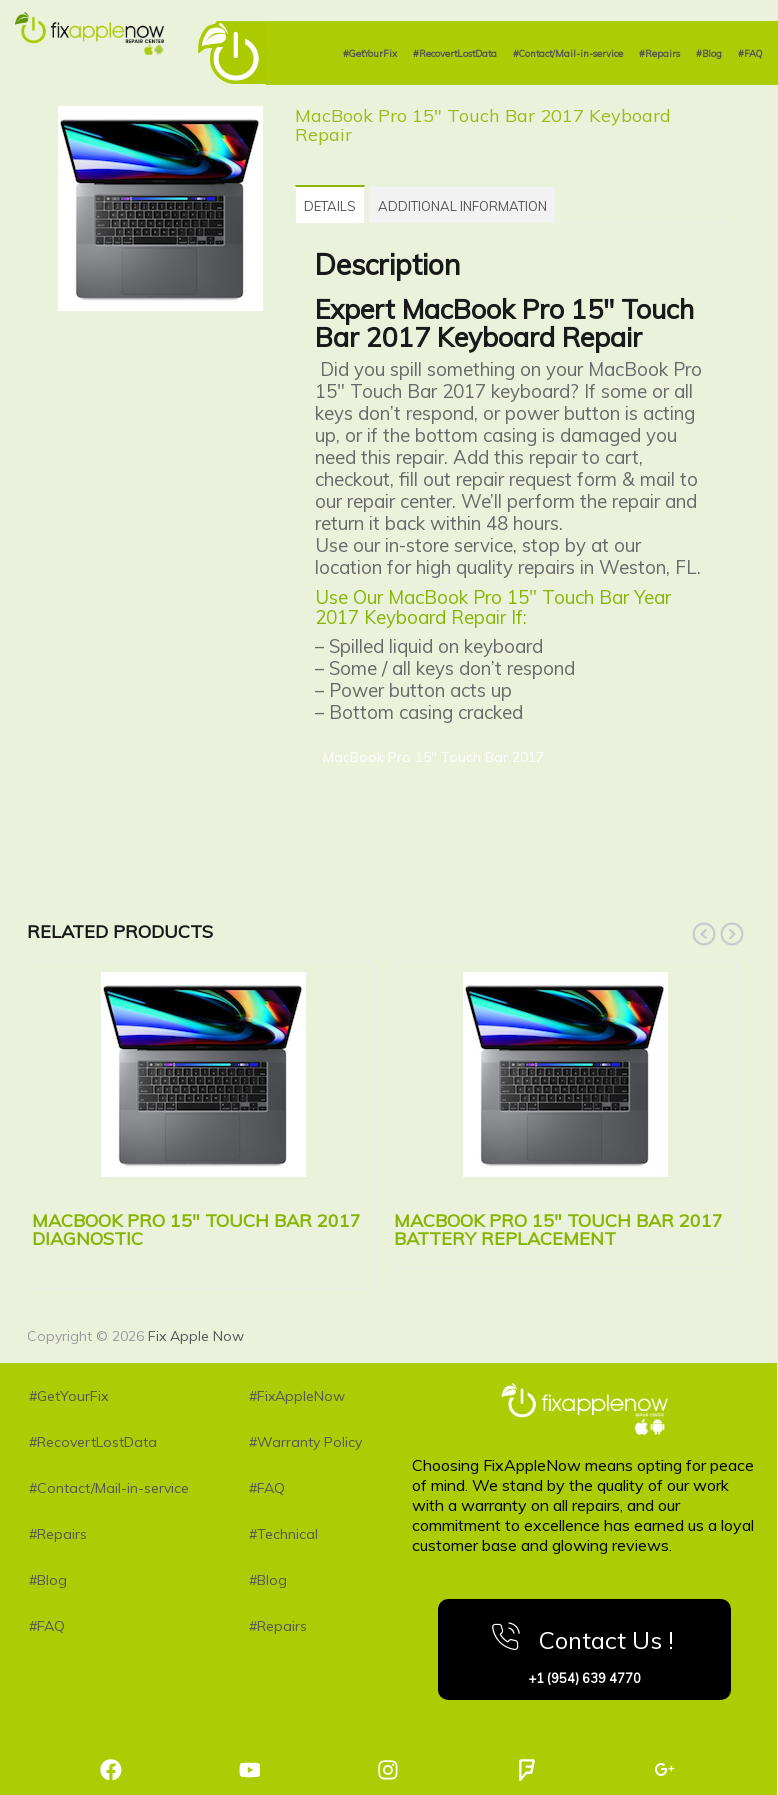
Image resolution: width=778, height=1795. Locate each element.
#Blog (709, 53)
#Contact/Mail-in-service (568, 53)
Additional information (482, 205)
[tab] (337, 202)
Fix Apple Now (196, 1333)
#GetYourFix (370, 53)
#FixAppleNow (297, 1393)
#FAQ (750, 53)
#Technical (283, 1531)
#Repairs (659, 53)
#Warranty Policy (305, 1439)
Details (337, 205)
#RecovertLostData (455, 53)
